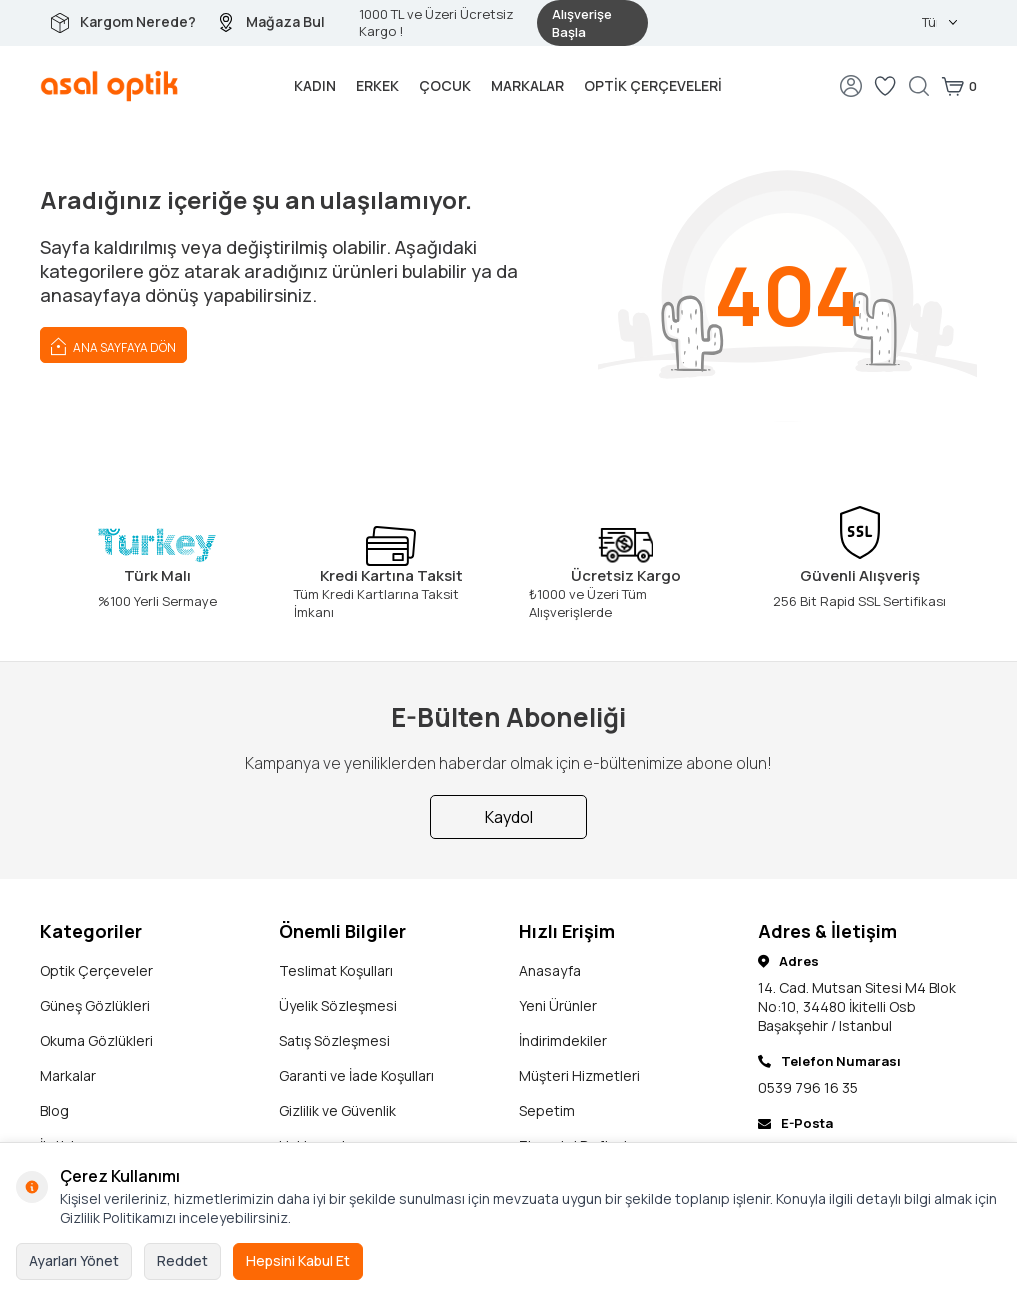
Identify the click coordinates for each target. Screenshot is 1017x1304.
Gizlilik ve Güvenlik (337, 1110)
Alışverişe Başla (582, 23)
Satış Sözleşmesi (334, 1040)
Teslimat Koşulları (336, 970)
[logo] (109, 86)
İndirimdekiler (563, 1040)
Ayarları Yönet (74, 1260)
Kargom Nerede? (138, 21)
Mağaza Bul (285, 21)
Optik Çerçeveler (96, 970)
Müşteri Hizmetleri (579, 1075)
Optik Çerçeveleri (653, 85)
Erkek (377, 85)
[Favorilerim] (885, 86)
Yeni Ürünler (558, 1005)
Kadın (315, 85)
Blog (54, 1110)
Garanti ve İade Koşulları (356, 1075)
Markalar (527, 85)
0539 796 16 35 (808, 1087)
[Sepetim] (959, 86)
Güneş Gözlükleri (95, 1005)
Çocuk (445, 85)
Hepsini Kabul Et (298, 1260)
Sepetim (547, 1110)
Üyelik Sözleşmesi (338, 1005)
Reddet (182, 1260)
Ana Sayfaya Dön (113, 345)
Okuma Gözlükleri (96, 1040)
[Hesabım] (851, 86)
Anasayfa (550, 970)
